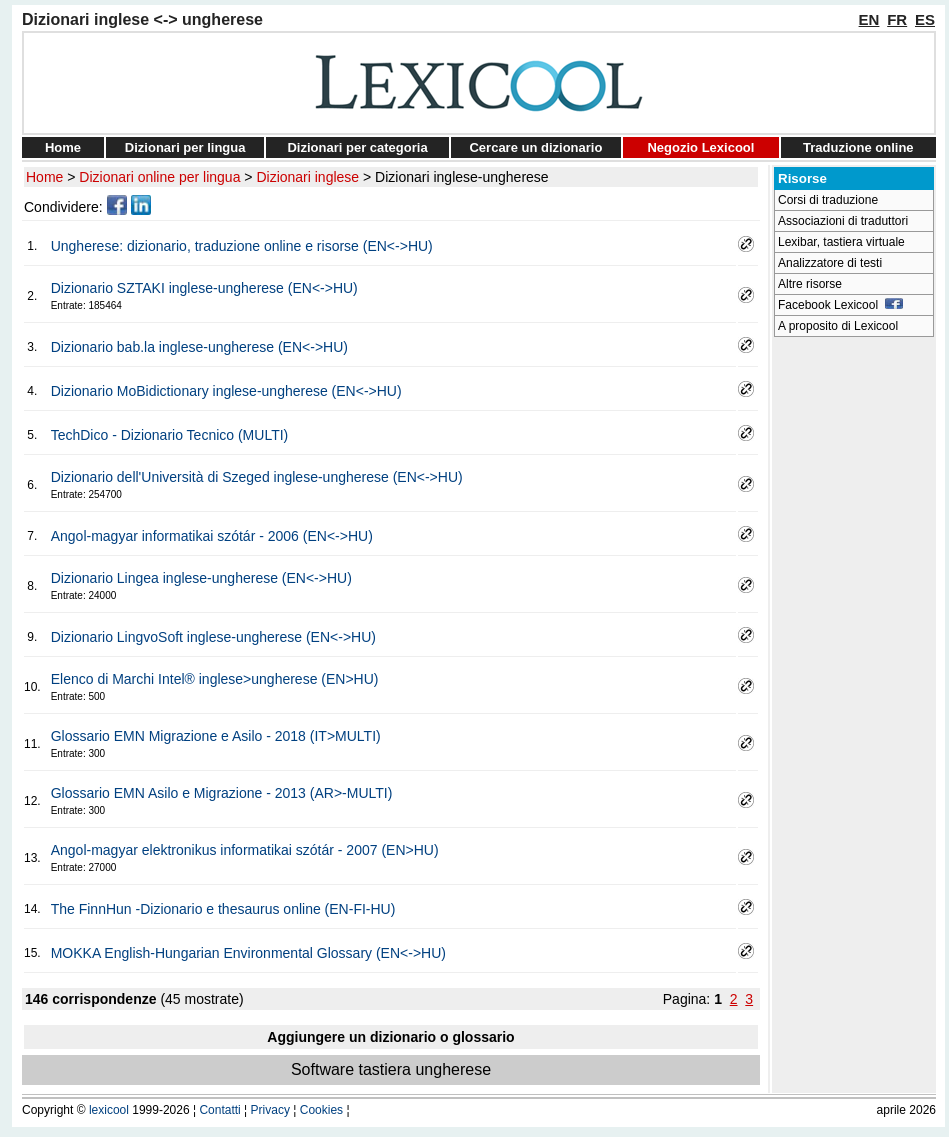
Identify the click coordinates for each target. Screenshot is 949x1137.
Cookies (321, 1110)
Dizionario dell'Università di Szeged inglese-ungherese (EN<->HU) (257, 477)
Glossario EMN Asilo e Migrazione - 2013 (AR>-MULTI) (222, 793)
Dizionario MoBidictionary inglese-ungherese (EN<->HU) (226, 391)
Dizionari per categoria (357, 147)
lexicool (109, 1110)
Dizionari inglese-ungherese (462, 177)
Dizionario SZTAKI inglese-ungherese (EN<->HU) (204, 288)
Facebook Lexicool (840, 305)
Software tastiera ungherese (391, 1069)
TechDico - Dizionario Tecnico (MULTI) (170, 435)
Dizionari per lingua (185, 147)
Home (63, 147)
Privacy (270, 1110)
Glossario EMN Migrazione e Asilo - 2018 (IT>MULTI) (216, 736)
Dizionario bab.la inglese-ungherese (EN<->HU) (199, 347)
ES (925, 19)
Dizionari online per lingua (159, 177)
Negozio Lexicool (700, 147)
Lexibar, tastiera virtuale (841, 242)
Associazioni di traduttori (843, 221)
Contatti (219, 1110)
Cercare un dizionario (535, 147)
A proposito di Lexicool (838, 326)
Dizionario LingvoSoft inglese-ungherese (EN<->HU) (213, 637)
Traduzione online (858, 147)
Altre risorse (810, 284)
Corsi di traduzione (828, 200)
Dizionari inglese (307, 177)
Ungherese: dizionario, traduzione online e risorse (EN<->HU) (242, 246)
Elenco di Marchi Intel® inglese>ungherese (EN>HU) (215, 679)
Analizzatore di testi (830, 263)
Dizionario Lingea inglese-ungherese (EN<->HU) (201, 578)
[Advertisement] (854, 646)
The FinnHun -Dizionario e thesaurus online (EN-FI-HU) (223, 909)
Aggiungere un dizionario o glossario (390, 1037)
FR (897, 19)
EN (869, 19)
